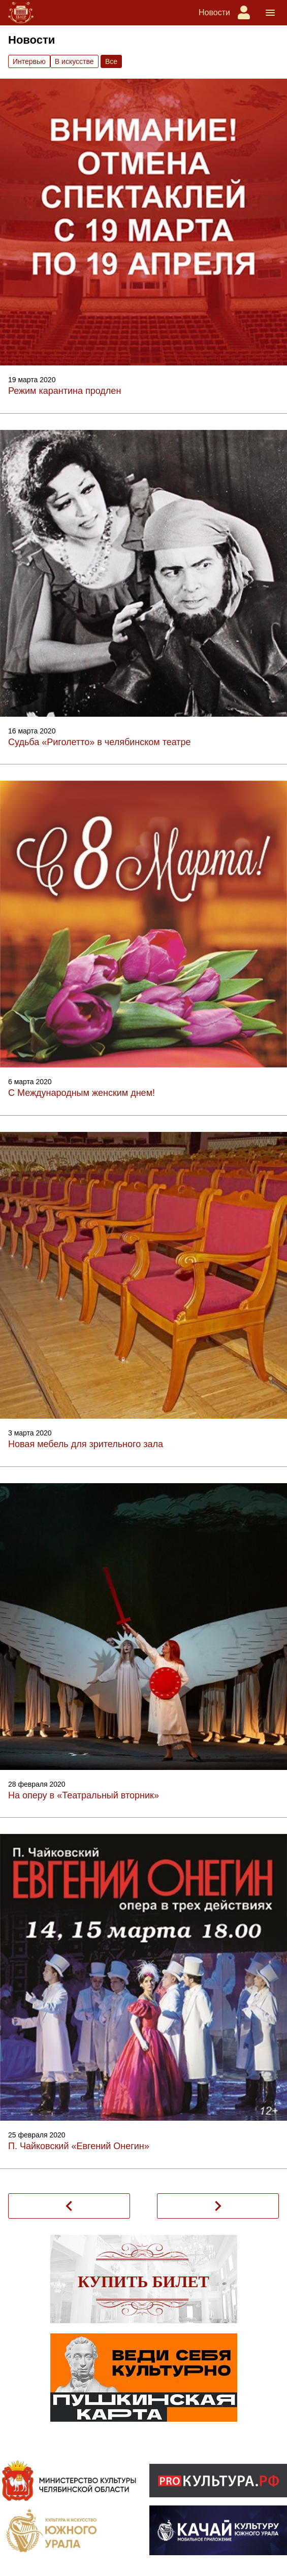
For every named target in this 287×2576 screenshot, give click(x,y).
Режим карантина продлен (64, 391)
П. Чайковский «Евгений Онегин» (78, 2146)
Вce (111, 61)
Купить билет (143, 2281)
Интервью (29, 61)
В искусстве (74, 61)
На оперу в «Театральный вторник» (83, 1795)
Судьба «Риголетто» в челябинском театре (99, 742)
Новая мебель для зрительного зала (85, 1444)
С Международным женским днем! (81, 1093)
